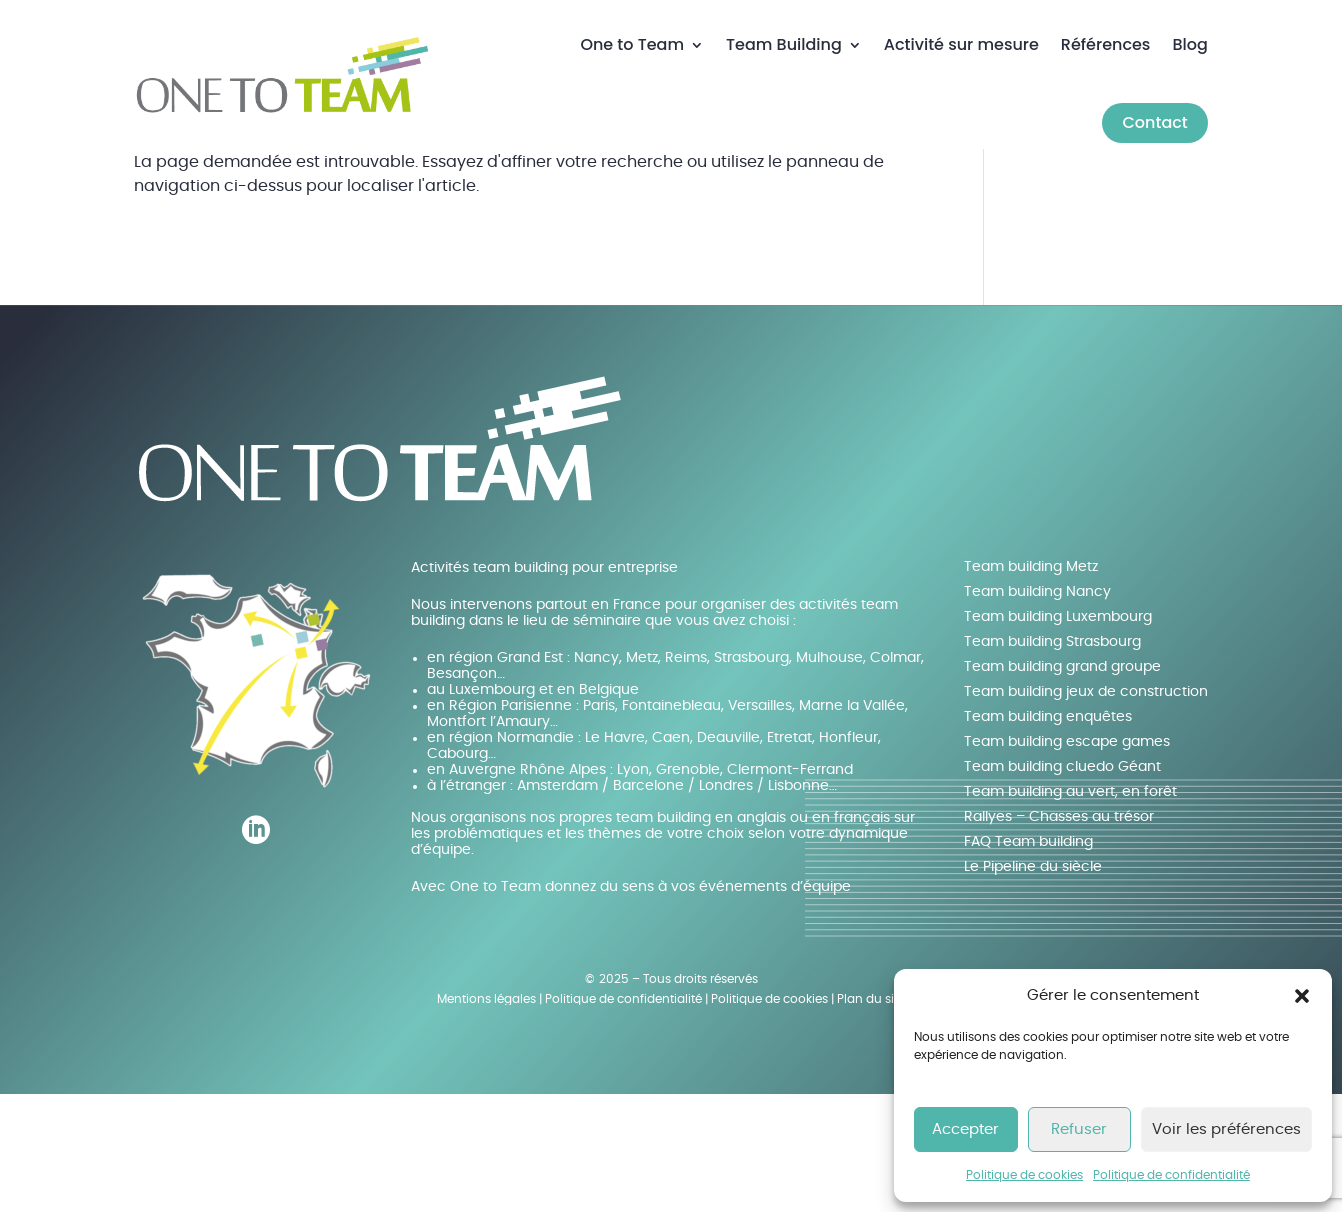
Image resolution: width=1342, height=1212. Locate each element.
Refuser (1079, 1129)
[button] (1302, 996)
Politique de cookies (1024, 1175)
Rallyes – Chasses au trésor (1059, 934)
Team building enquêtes (1048, 834)
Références (1106, 44)
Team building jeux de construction (1086, 809)
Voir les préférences (1226, 1129)
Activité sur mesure (961, 44)
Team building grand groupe (1062, 784)
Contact (1154, 122)
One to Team (632, 44)
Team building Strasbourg (1052, 759)
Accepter (965, 1129)
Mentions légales (486, 1117)
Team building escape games (1067, 859)
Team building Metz (1031, 684)
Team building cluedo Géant (1062, 884)
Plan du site (871, 1117)
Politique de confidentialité (1171, 1175)
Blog (1189, 44)
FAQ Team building (1028, 959)
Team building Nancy (1037, 709)
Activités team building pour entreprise (544, 685)
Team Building (784, 44)
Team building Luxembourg (1058, 734)
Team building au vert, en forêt (1070, 909)
